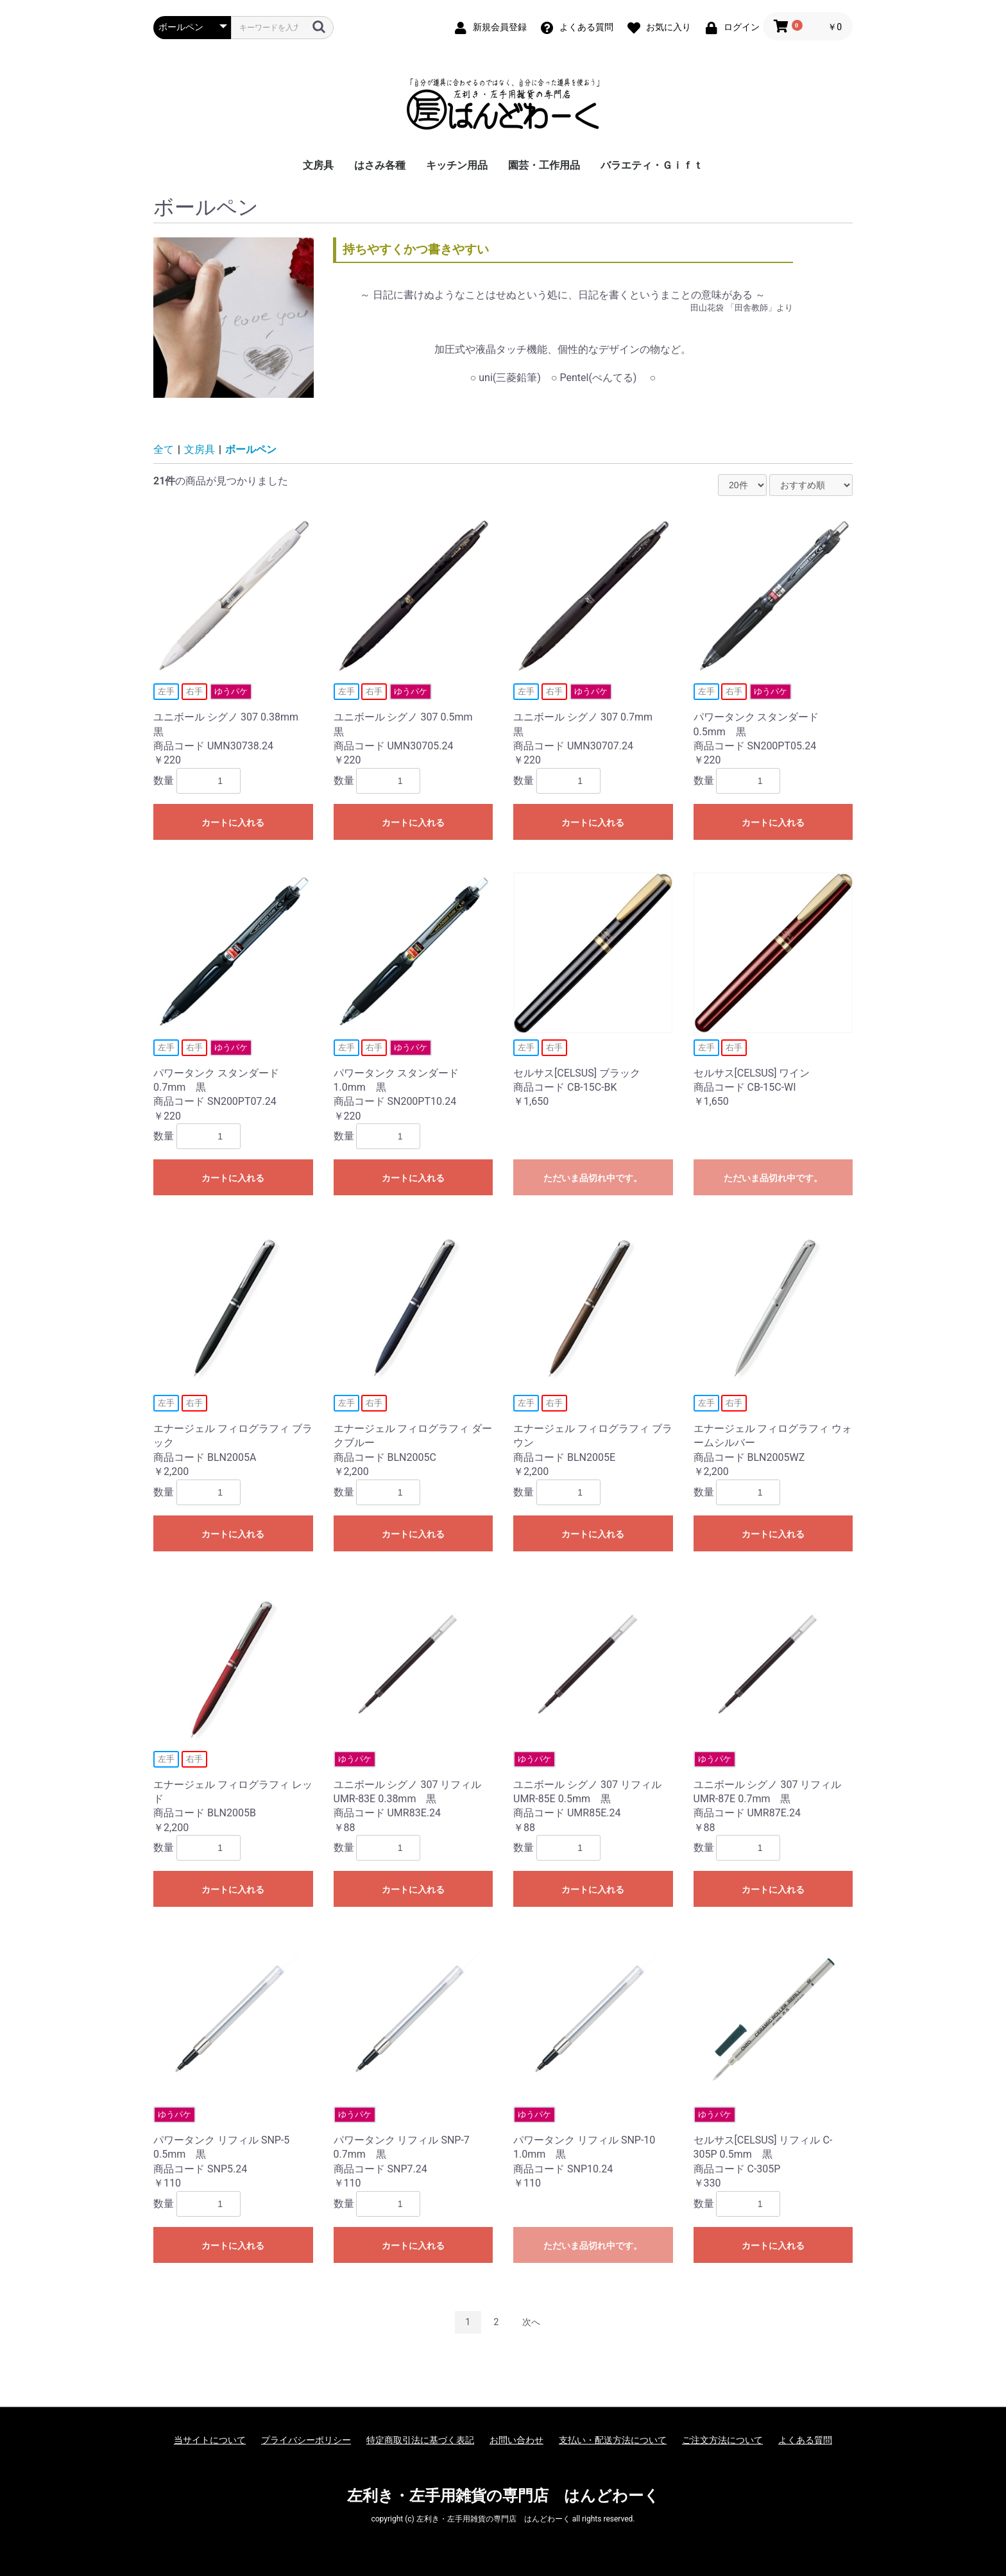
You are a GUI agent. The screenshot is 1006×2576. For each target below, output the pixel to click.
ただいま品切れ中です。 (592, 1178)
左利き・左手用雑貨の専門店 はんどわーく (503, 2496)
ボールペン (251, 449)
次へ (531, 2322)
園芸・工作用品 (544, 165)
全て (163, 449)
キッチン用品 (457, 165)
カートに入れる (232, 822)
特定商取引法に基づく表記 (420, 2440)
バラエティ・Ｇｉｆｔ (652, 165)
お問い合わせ (516, 2440)
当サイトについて (210, 2440)
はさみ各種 (379, 165)
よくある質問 (805, 2440)
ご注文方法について (722, 2440)
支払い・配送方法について (613, 2440)
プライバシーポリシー (306, 2440)
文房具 (318, 165)
